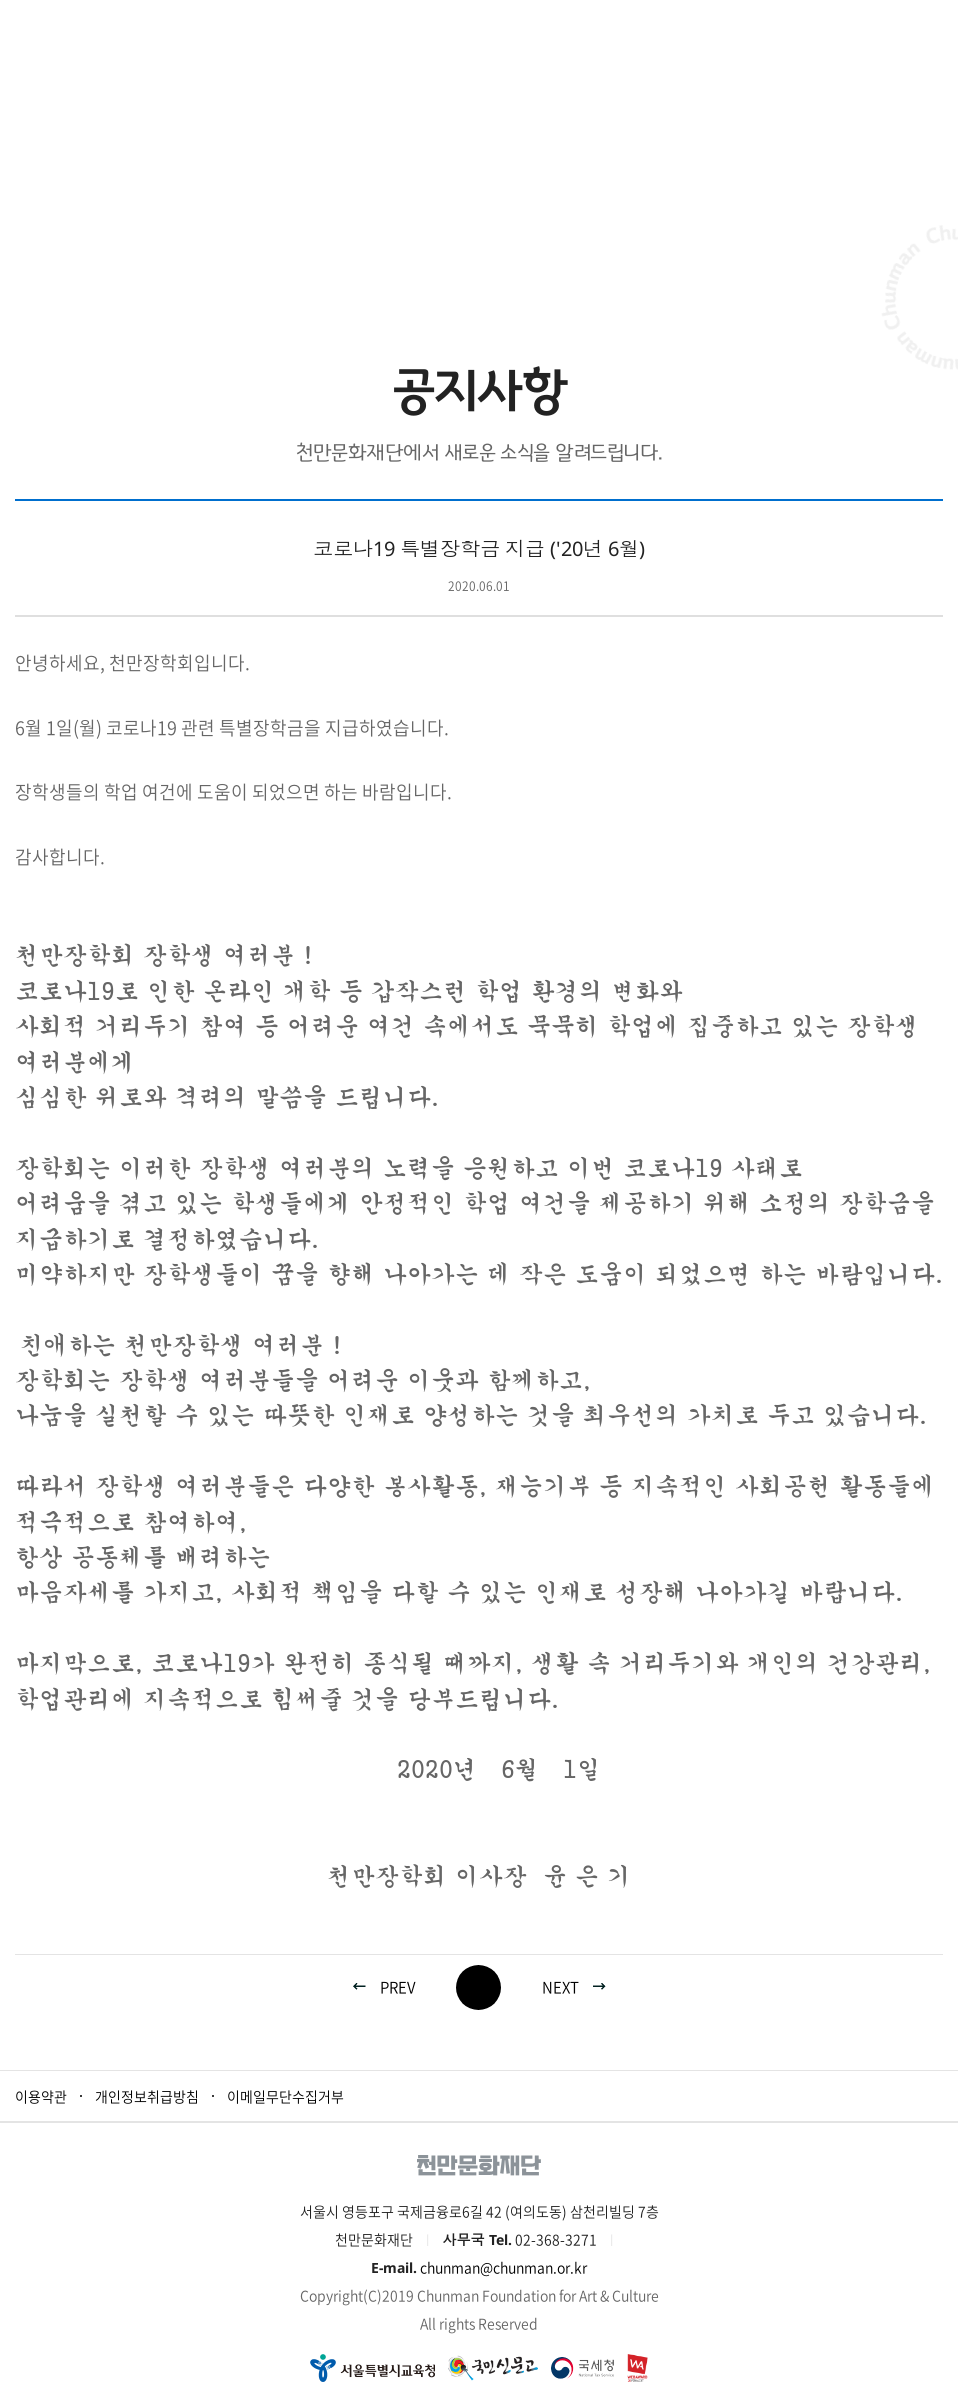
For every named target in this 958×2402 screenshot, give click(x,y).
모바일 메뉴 (932, 25)
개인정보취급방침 (147, 2096)
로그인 (881, 25)
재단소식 (443, 240)
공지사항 (561, 240)
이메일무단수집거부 (285, 2096)
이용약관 (41, 2096)
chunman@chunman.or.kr (503, 2267)
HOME (361, 240)
